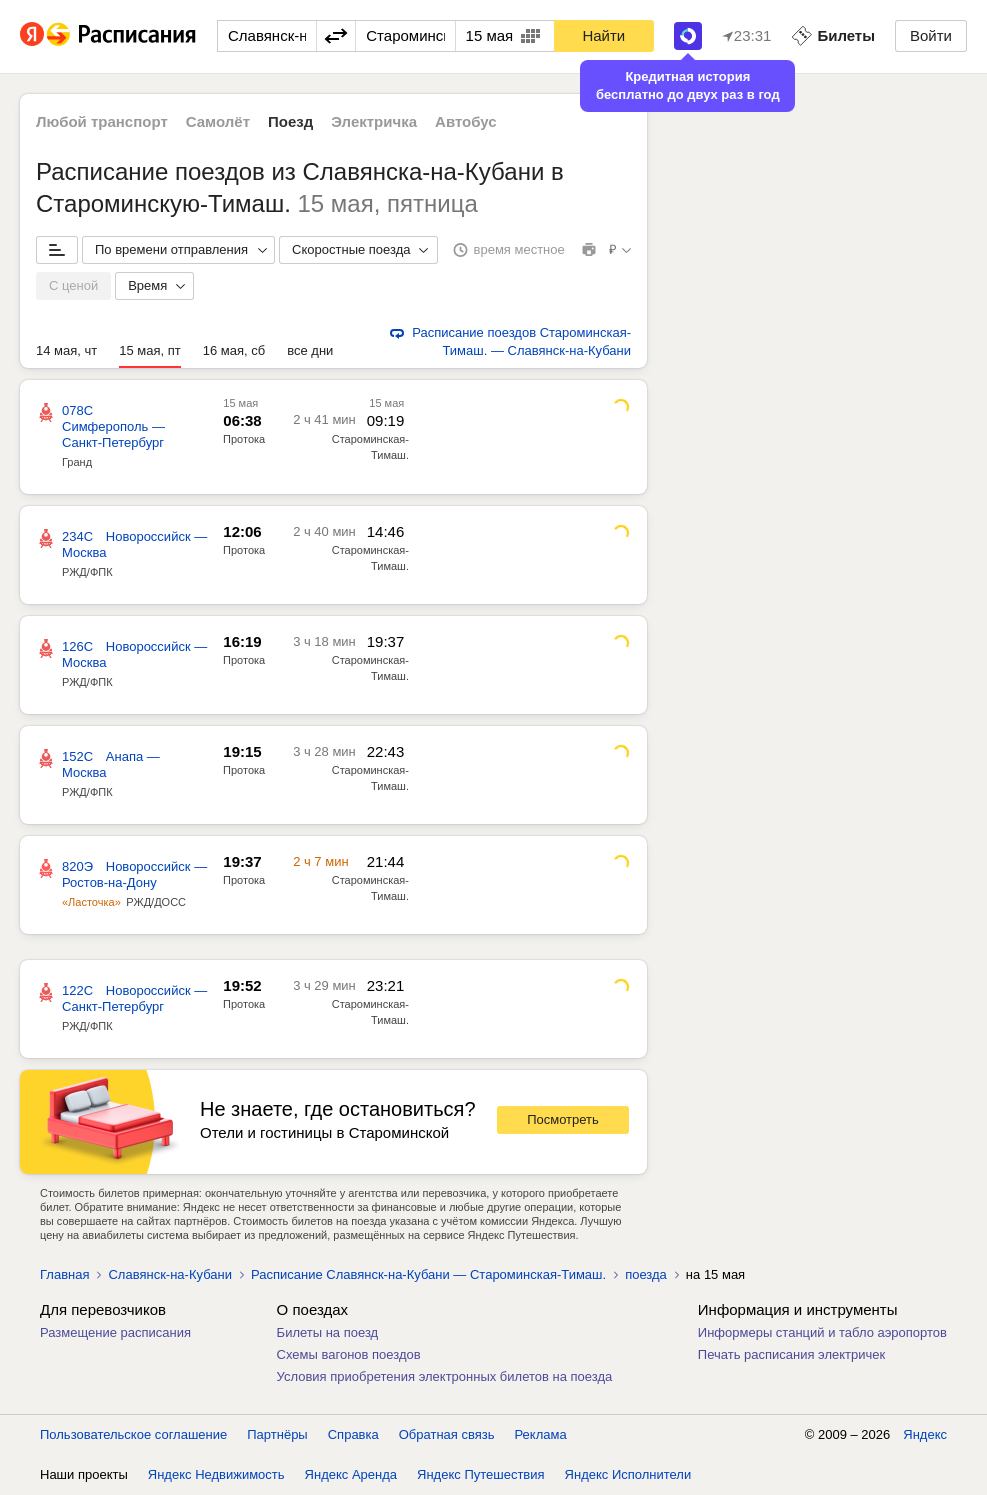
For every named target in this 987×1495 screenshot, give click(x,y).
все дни (310, 350)
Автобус (466, 121)
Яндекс (925, 1434)
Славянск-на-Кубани (169, 1274)
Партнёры (277, 1434)
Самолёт (218, 121)
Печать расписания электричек (791, 1354)
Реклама (541, 1434)
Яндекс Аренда (351, 1474)
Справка (353, 1434)
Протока (244, 439)
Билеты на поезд (328, 1332)
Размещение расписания (115, 1332)
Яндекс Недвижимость (216, 1474)
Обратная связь (447, 1434)
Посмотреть (563, 1119)
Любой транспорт (102, 121)
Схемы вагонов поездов (349, 1354)
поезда (646, 1274)
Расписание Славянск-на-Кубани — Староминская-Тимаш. (428, 1274)
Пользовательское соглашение (133, 1434)
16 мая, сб (234, 350)
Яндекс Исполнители (628, 1474)
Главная (64, 1274)
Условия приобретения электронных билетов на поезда (445, 1376)
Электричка (374, 121)
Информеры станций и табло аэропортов (822, 1332)
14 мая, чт (66, 350)
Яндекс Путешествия (481, 1474)
